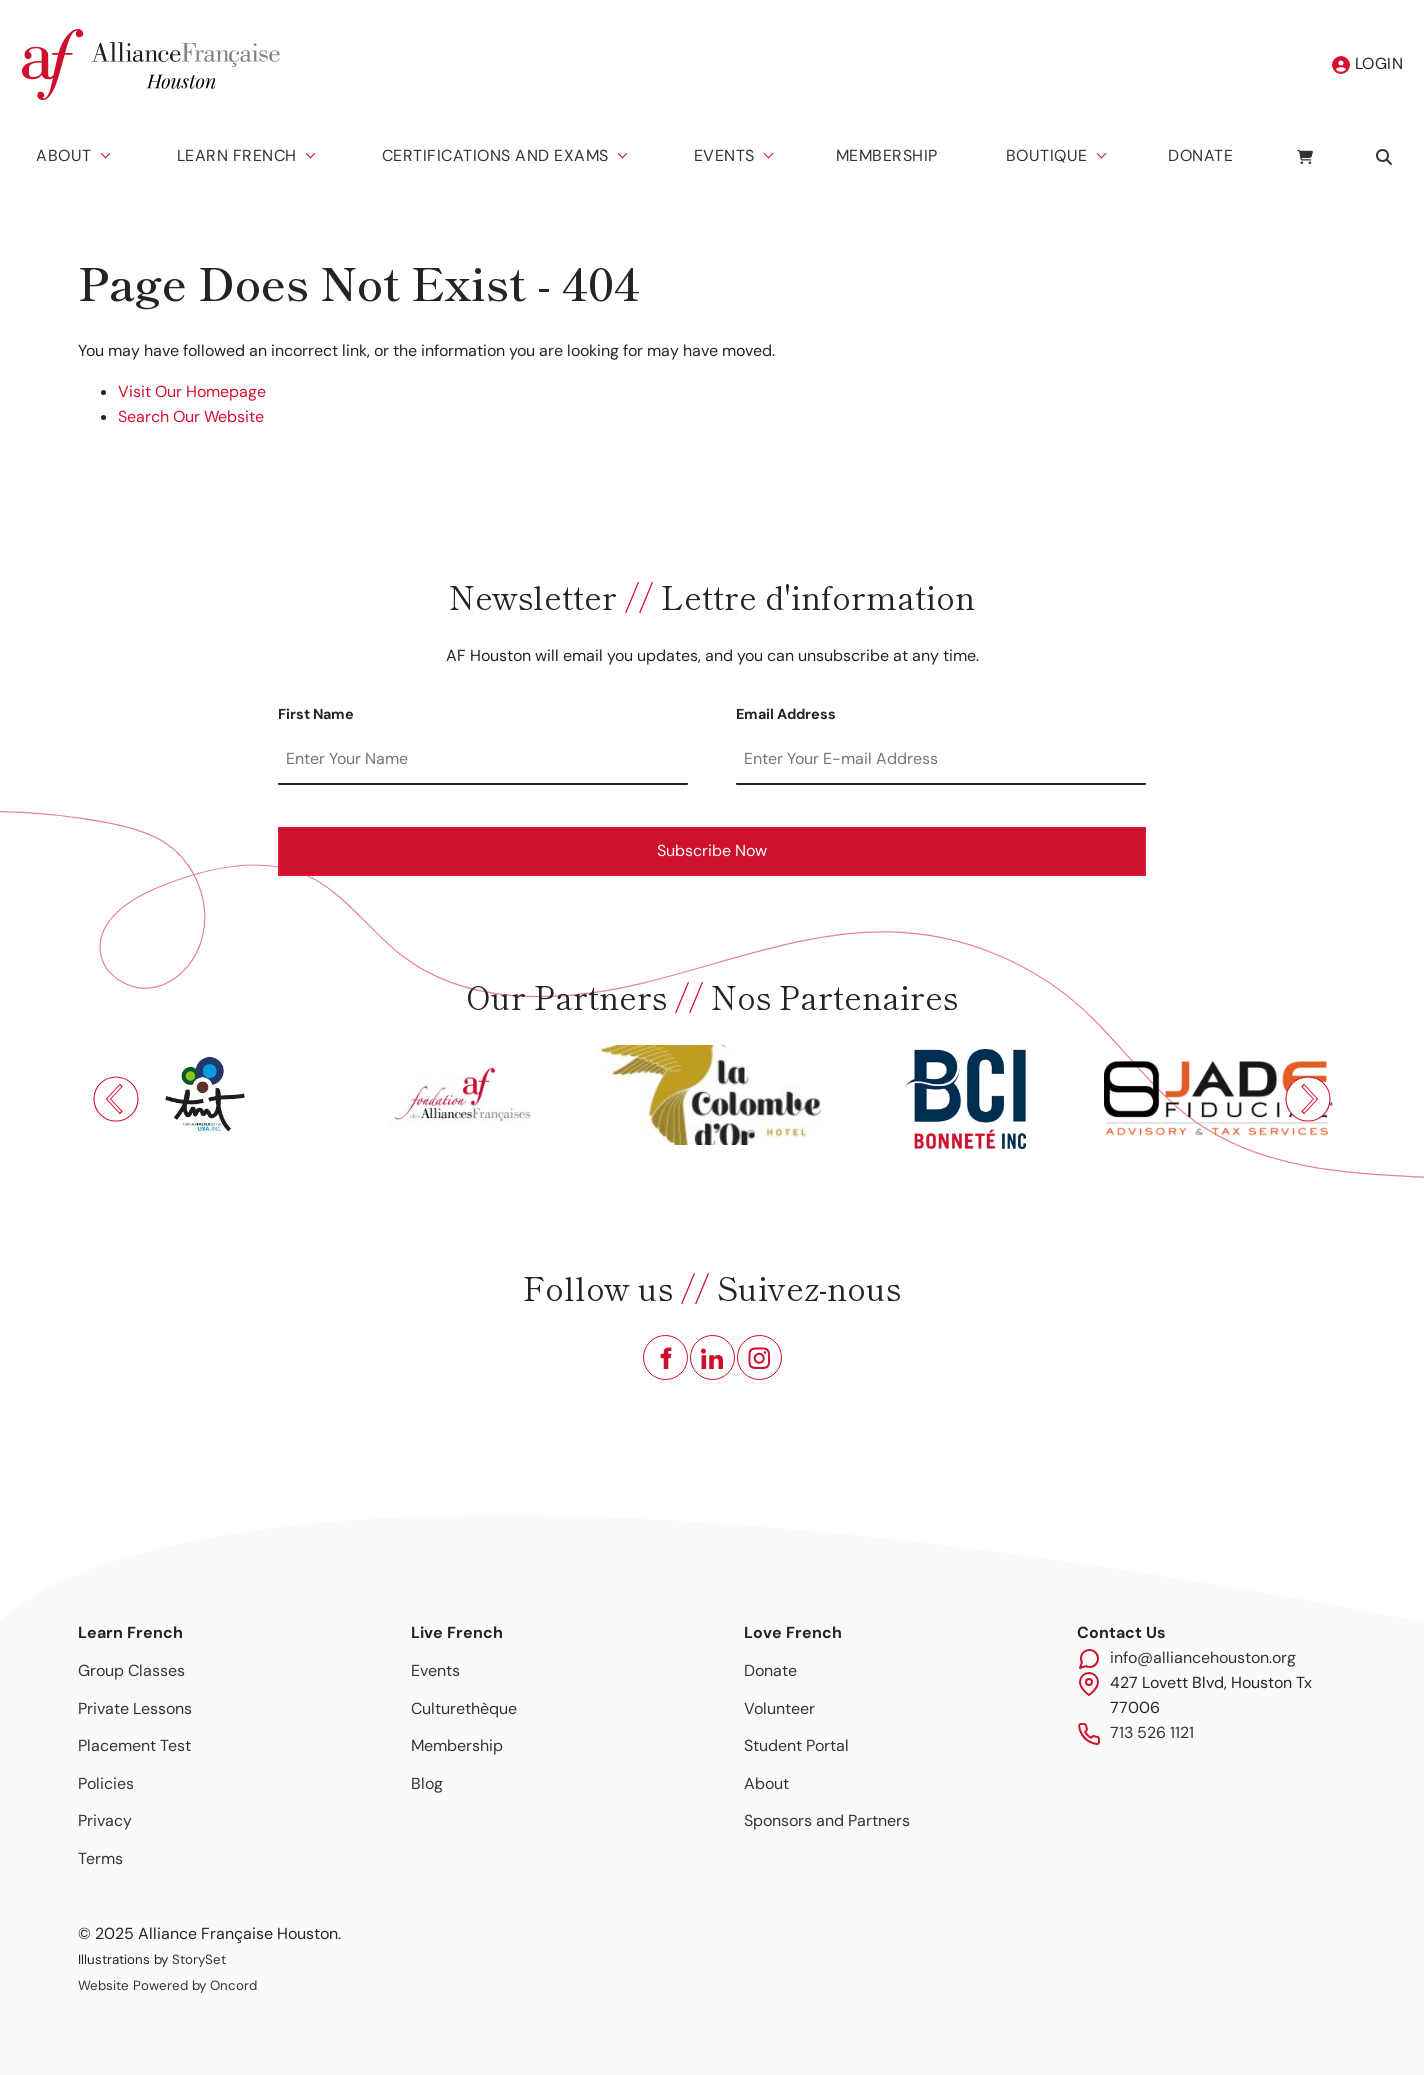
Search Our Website (191, 416)
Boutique (1047, 155)
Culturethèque (464, 1708)
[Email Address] (941, 760)
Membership (887, 155)
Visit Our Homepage (192, 391)
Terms (100, 1858)
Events (724, 155)
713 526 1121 (1152, 1732)
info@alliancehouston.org (1203, 1657)
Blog (427, 1783)
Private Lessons (135, 1708)
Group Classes (131, 1670)
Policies (106, 1783)
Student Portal (796, 1745)
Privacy (105, 1820)
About (64, 155)
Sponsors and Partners (827, 1820)
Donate (1200, 155)
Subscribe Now (712, 850)
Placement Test (134, 1745)
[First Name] (483, 760)
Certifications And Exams (495, 155)
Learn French (237, 155)
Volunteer (779, 1708)
